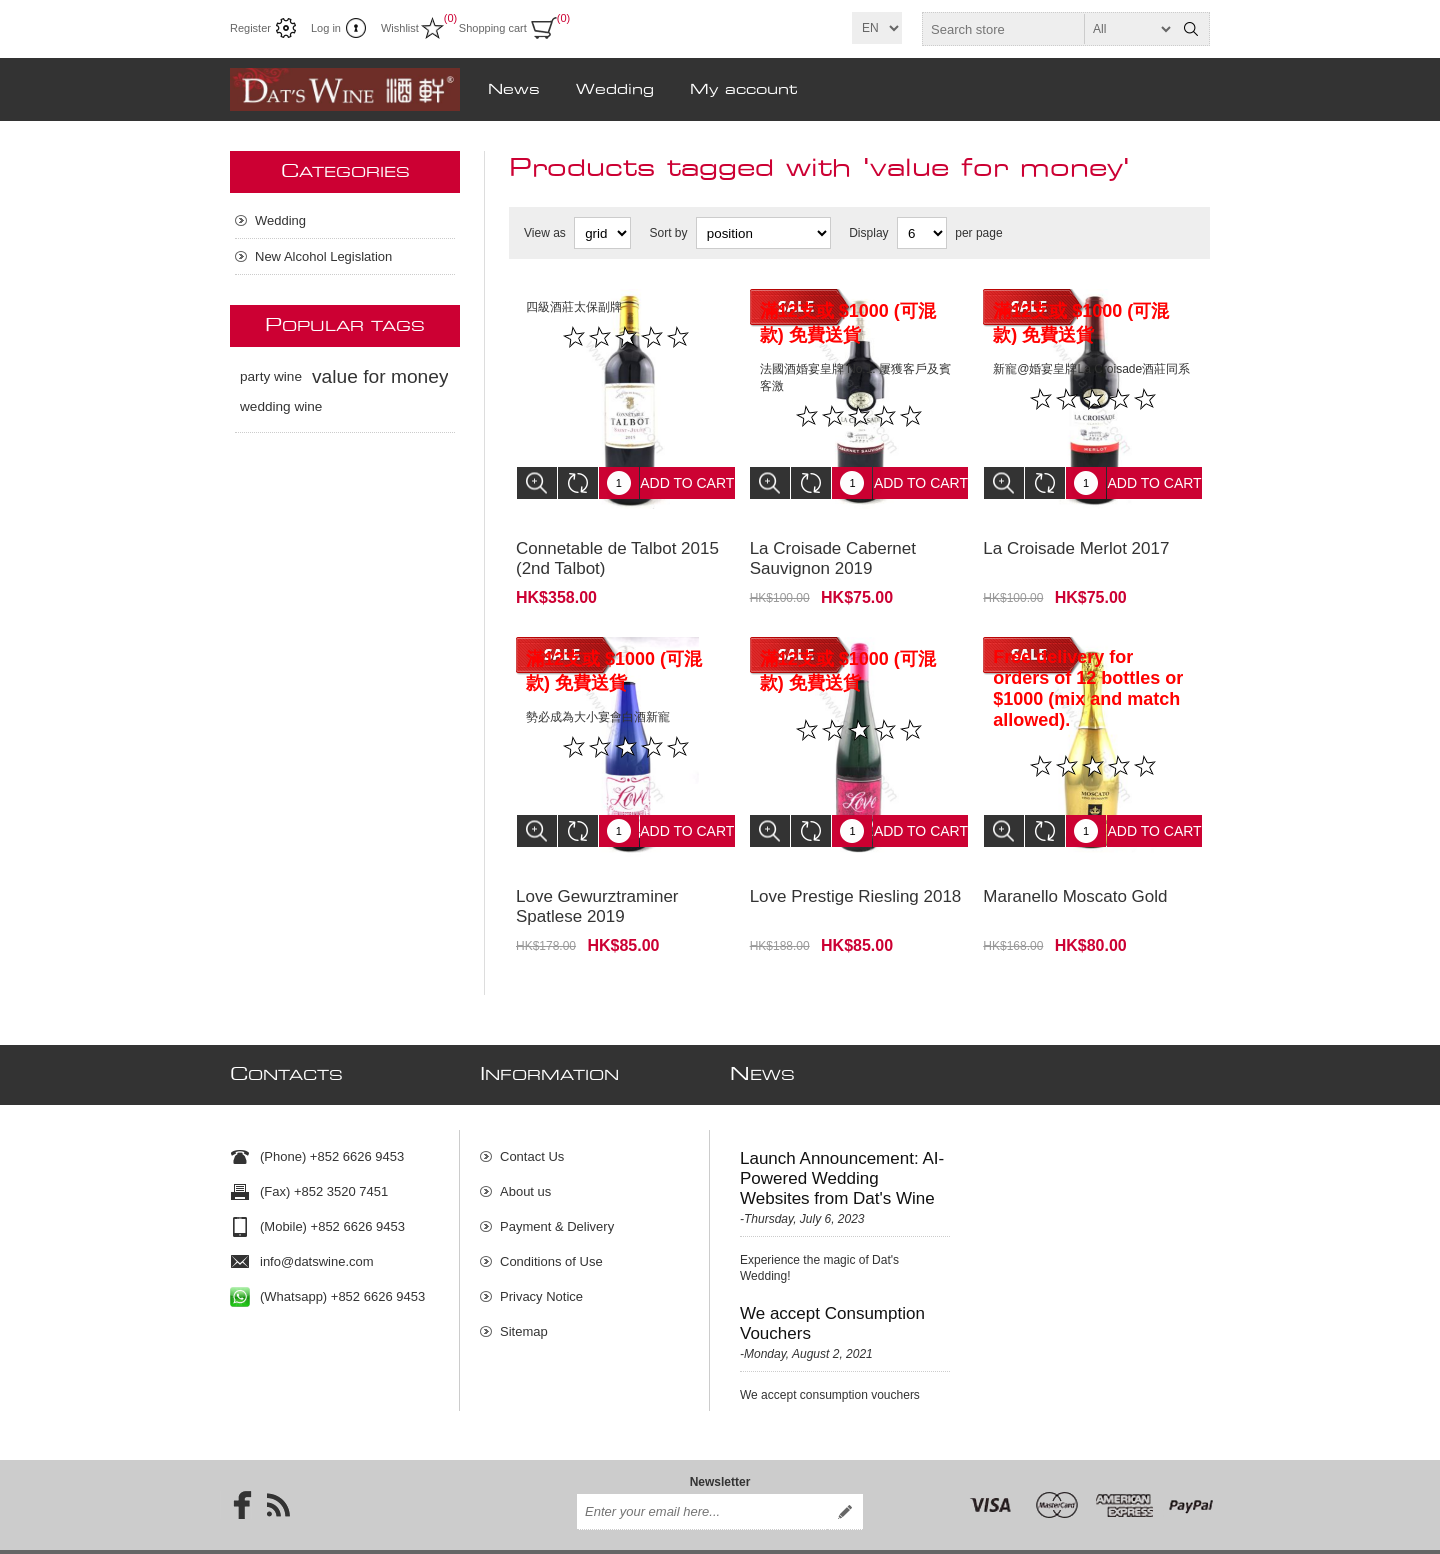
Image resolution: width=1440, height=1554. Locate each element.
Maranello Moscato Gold (1075, 866)
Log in (326, 28)
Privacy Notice (541, 1257)
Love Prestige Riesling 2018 (856, 866)
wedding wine (281, 406)
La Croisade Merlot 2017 (1076, 533)
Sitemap (524, 1292)
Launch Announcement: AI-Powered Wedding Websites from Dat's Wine (842, 1139)
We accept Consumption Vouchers (832, 1284)
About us (525, 1152)
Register (250, 28)
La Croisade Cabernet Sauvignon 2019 (833, 543)
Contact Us (532, 1117)
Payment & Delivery (557, 1187)
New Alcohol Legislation (323, 256)
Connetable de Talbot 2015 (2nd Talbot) (617, 543)
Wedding (280, 220)
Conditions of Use (551, 1222)
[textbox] (1048, 29)
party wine (271, 376)
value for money (380, 376)
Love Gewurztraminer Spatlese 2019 (597, 876)
